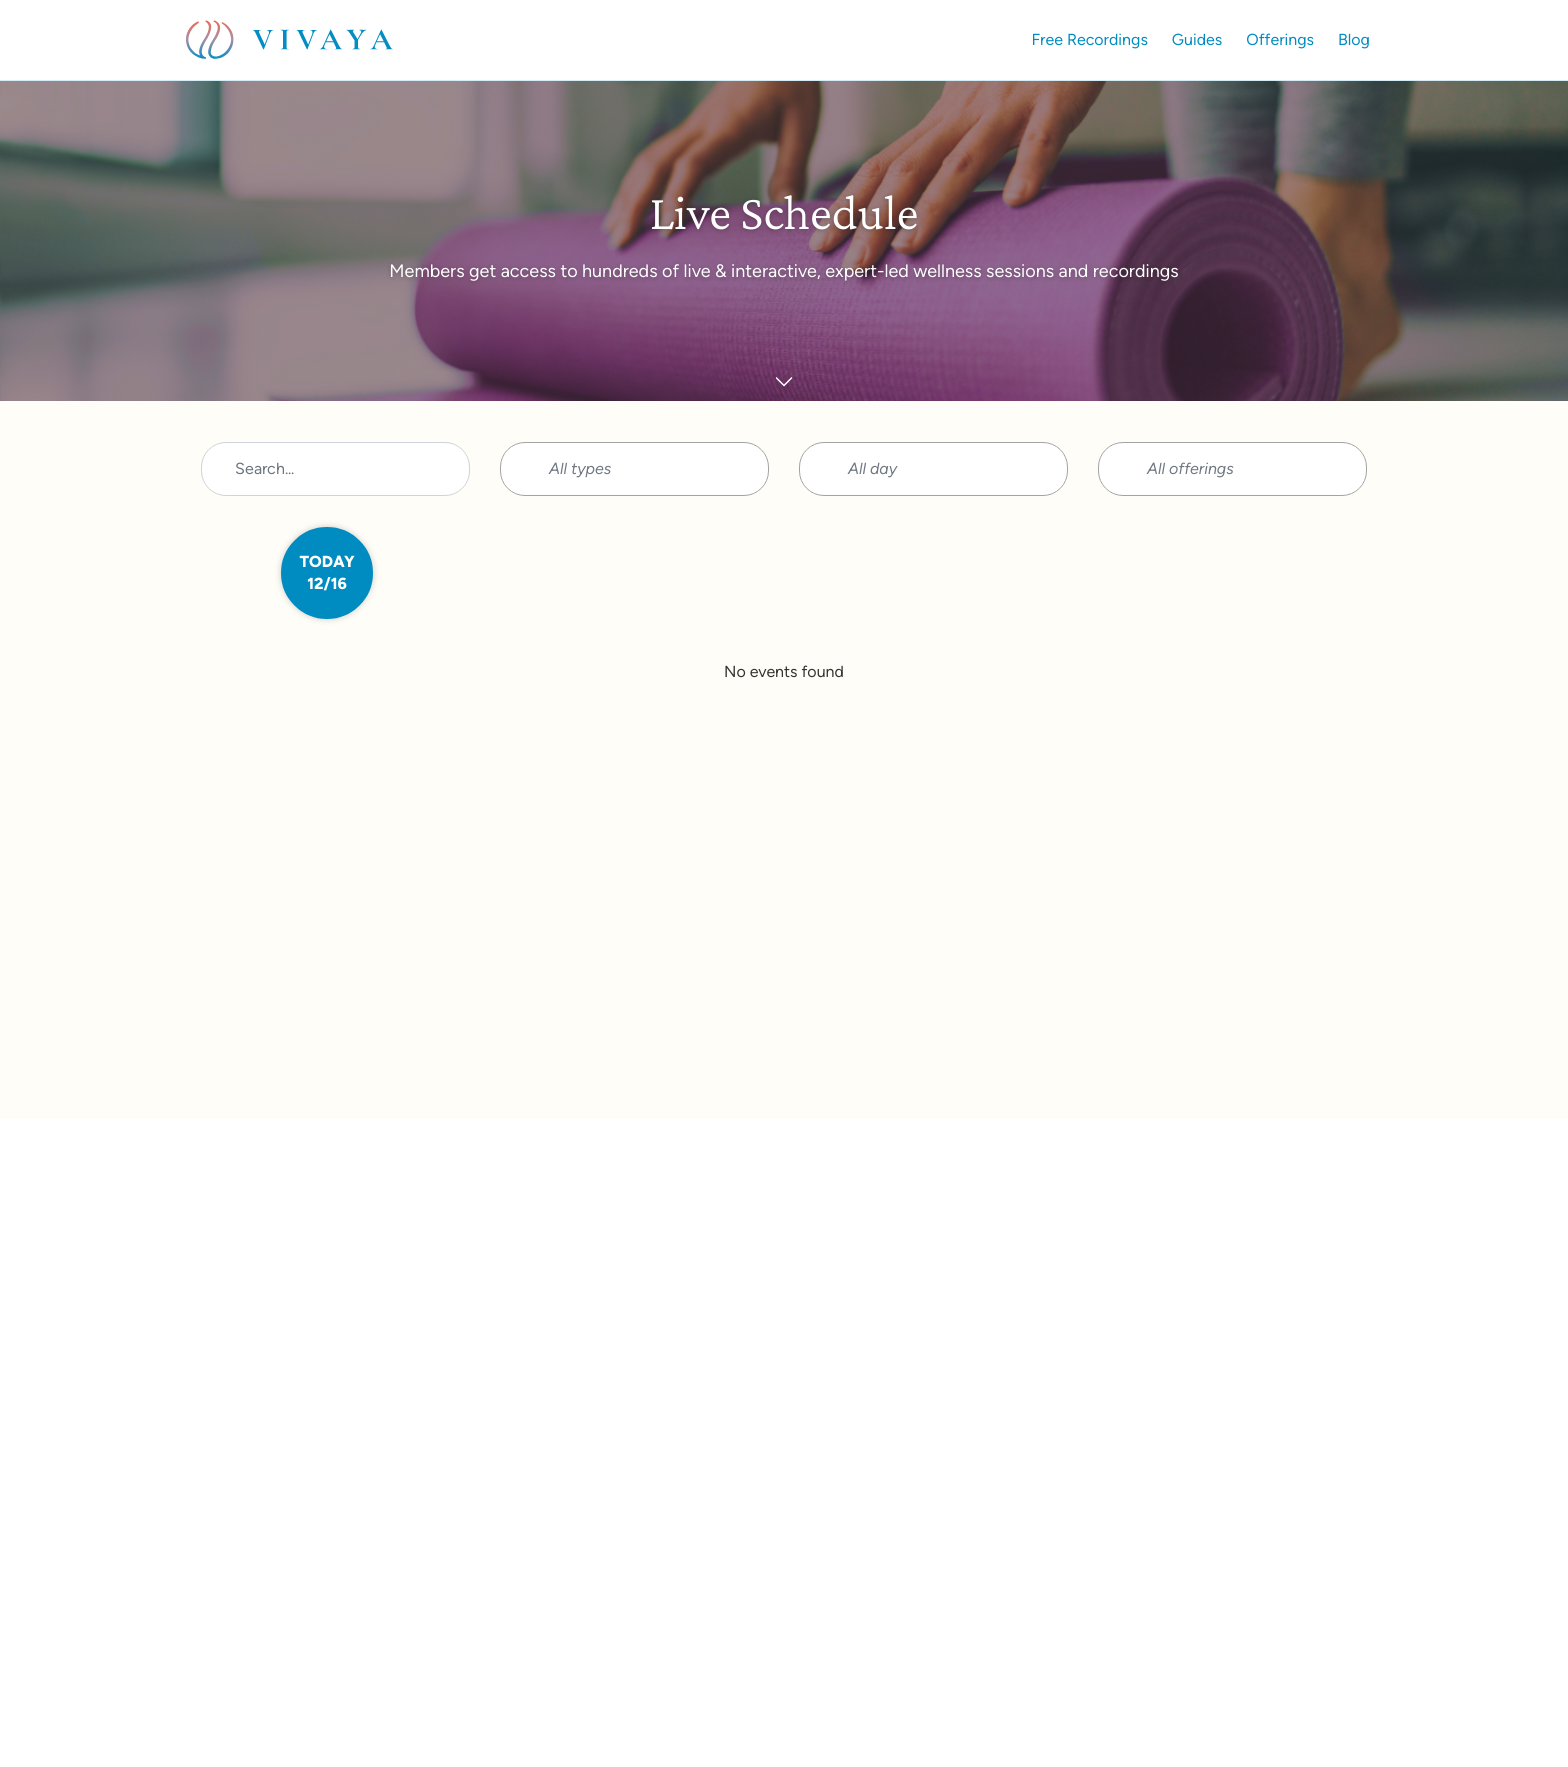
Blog (1354, 39)
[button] (634, 469)
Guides (1197, 39)
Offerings (1280, 39)
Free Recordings (1090, 39)
